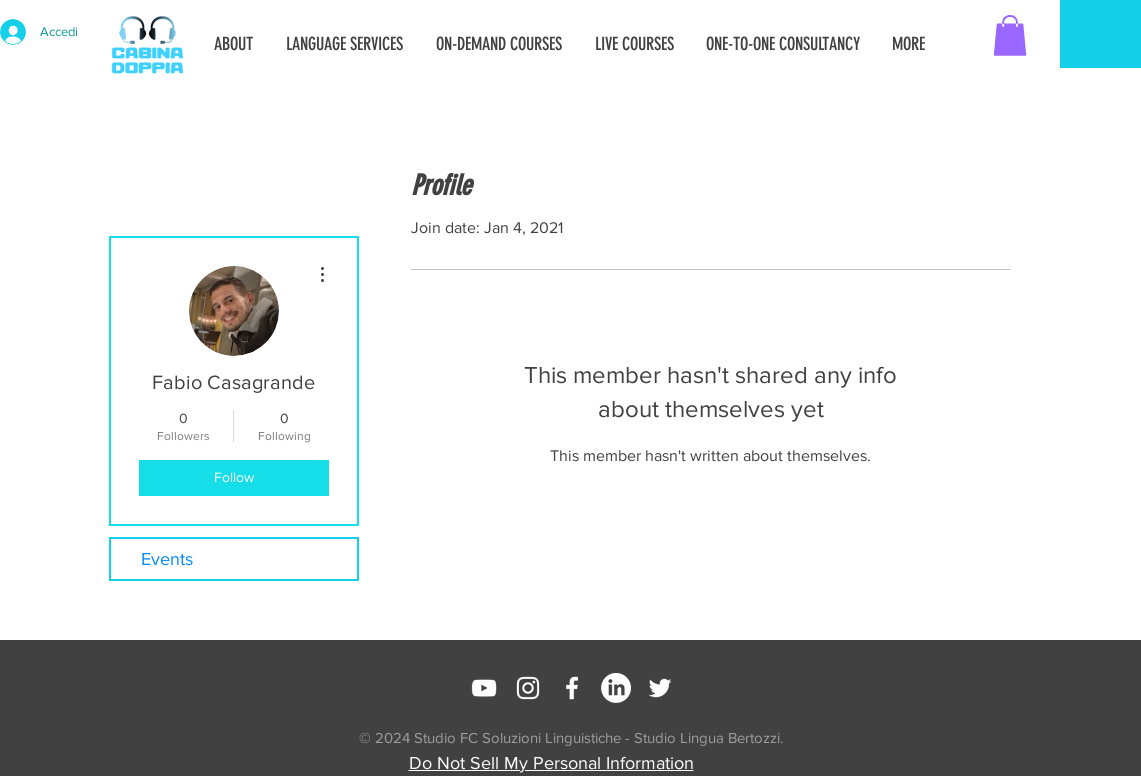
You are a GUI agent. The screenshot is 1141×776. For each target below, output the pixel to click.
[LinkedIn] (616, 688)
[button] (1010, 35)
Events (167, 559)
